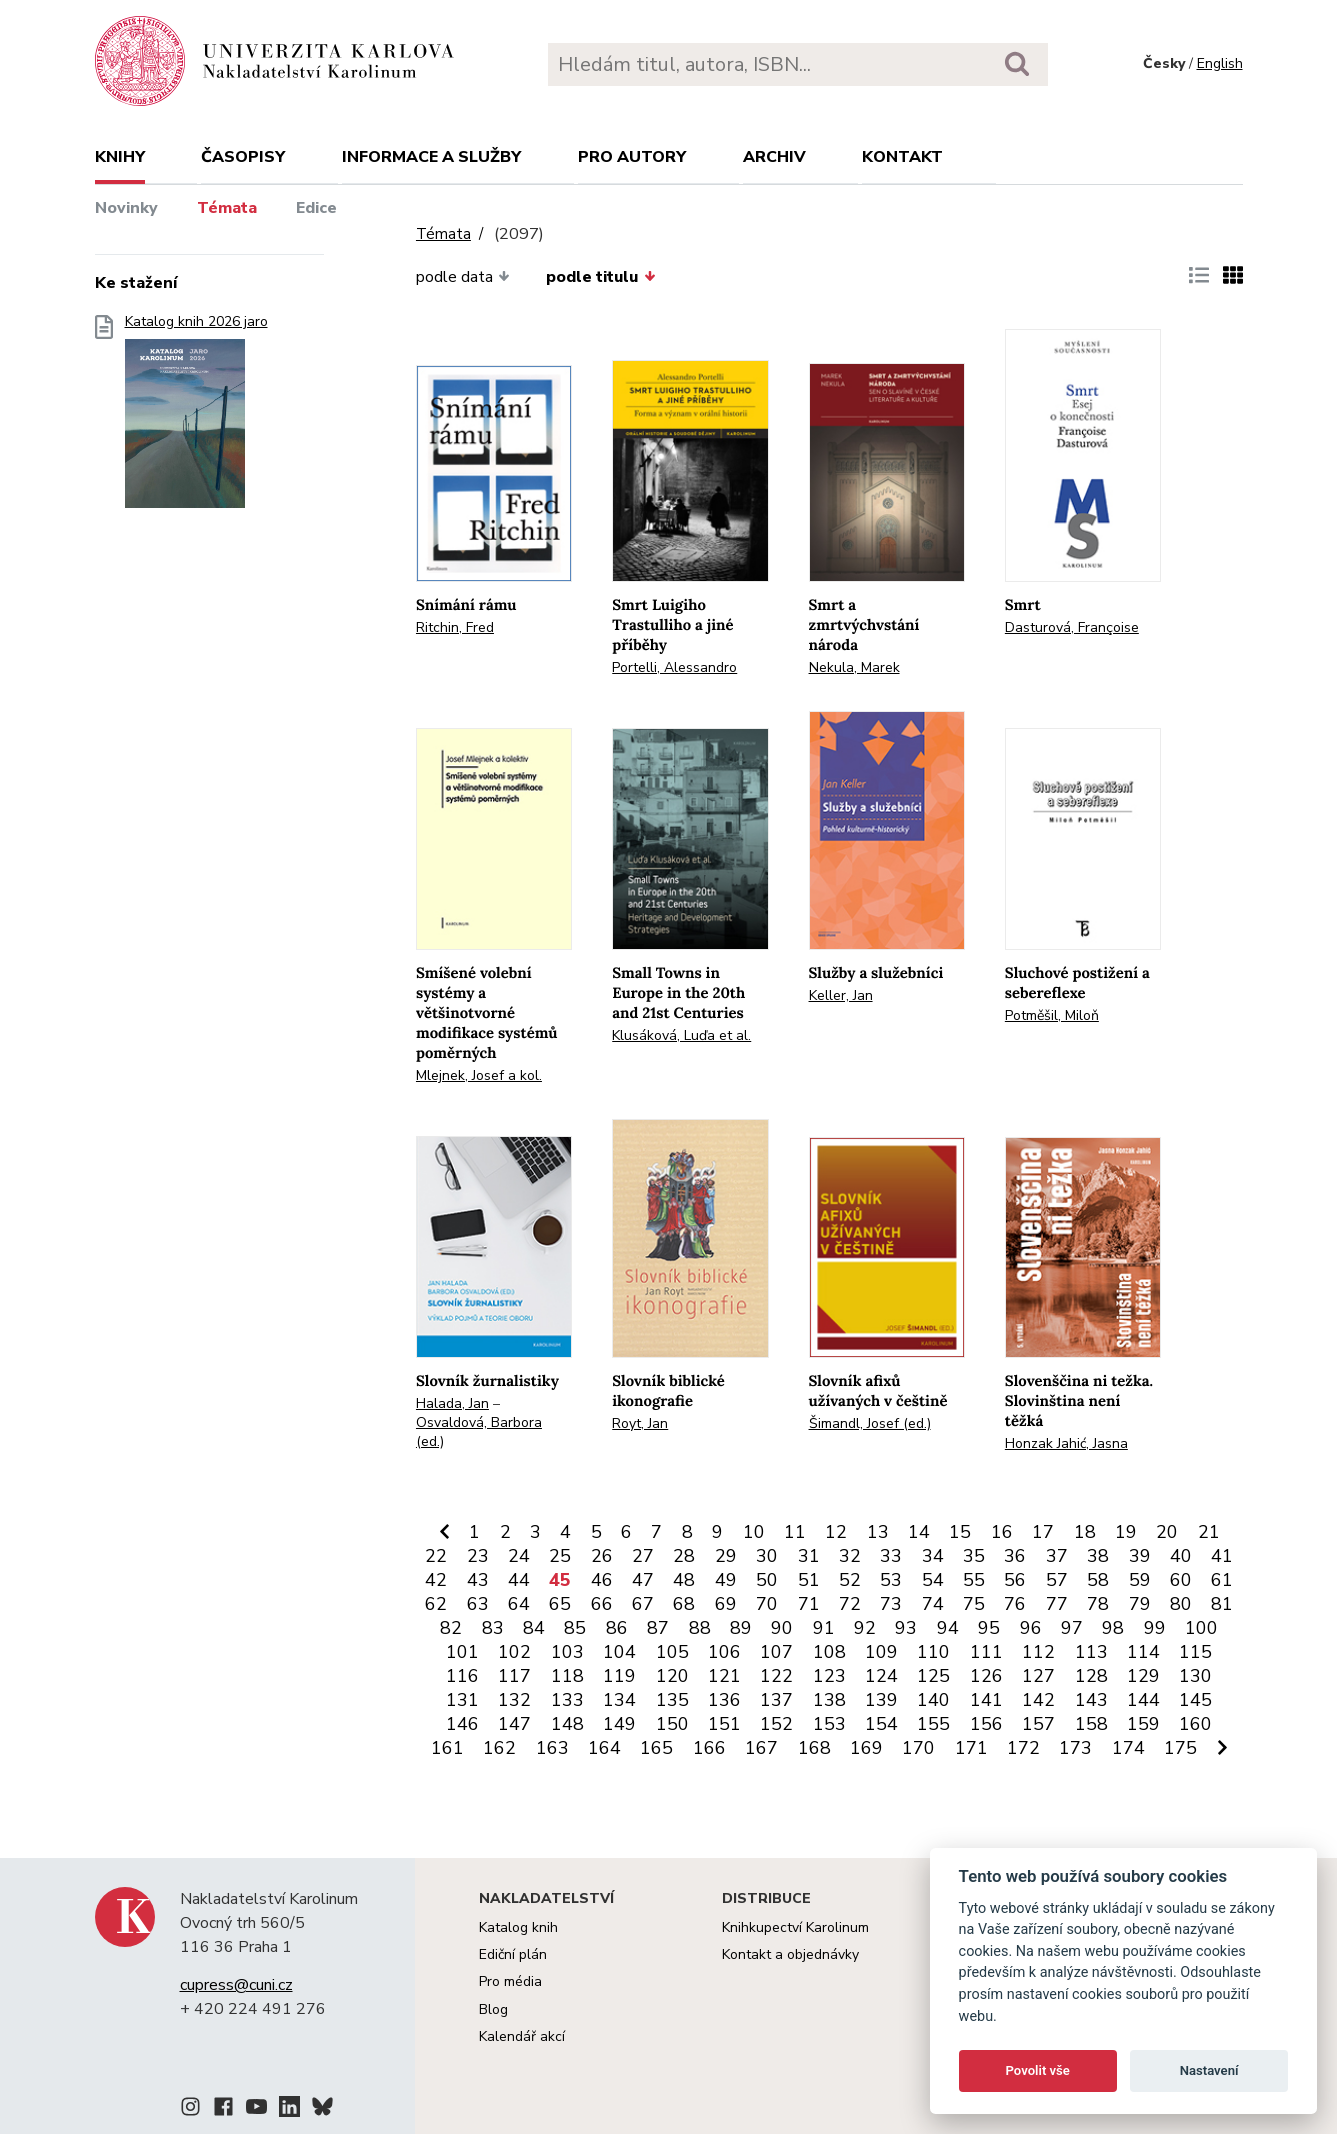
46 (602, 1580)
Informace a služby (431, 157)
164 (604, 1748)
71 (809, 1604)
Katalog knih (518, 1927)
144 (1143, 1700)
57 (1057, 1580)
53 (891, 1580)
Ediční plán (513, 1954)
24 (519, 1556)
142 (1038, 1700)
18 (1085, 1532)
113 (1091, 1652)
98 (1113, 1628)
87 (658, 1628)
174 (1128, 1748)
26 (602, 1556)
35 (974, 1556)
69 (726, 1604)
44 (519, 1580)
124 (881, 1676)
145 (1195, 1700)
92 (865, 1628)
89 (741, 1628)
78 (1098, 1604)
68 (684, 1604)
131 (462, 1700)
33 (891, 1556)
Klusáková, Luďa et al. (681, 1035)
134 (619, 1700)
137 (776, 1700)
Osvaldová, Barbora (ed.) (479, 1432)
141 (986, 1700)
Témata (227, 208)
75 (974, 1604)
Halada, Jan (452, 1403)
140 (933, 1700)
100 (1201, 1628)
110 (933, 1652)
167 (761, 1748)
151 (724, 1724)
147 (514, 1724)
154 (881, 1724)
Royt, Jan (640, 1423)
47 (643, 1580)
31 (809, 1556)
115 (1195, 1652)
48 (684, 1580)
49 (726, 1580)
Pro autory (632, 157)
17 (1043, 1532)
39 (1140, 1556)
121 (724, 1676)
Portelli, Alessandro (674, 667)
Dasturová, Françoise (1072, 627)
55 (974, 1580)
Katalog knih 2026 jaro (196, 417)
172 (1023, 1748)
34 (933, 1556)
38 (1098, 1556)
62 (436, 1604)
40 (1181, 1556)
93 (906, 1628)
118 (567, 1676)
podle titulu (600, 277)
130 (1195, 1676)
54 (933, 1580)
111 (986, 1652)
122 (776, 1676)
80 (1181, 1604)
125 (933, 1676)
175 (1180, 1748)
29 (726, 1556)
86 (617, 1628)
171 (971, 1748)
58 (1098, 1580)
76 (1015, 1604)
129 (1143, 1676)
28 (684, 1556)
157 (1038, 1724)
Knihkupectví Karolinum (795, 1927)
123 (829, 1676)
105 (672, 1652)
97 (1072, 1628)
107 (776, 1652)
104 (619, 1652)
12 (836, 1532)
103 (567, 1652)
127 (1038, 1676)
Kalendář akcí (522, 2036)
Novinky (126, 208)
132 (514, 1700)
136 (724, 1700)
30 (767, 1556)
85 (575, 1628)
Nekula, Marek (854, 667)
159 (1143, 1724)
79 (1140, 1604)
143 (1091, 1700)
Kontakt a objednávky (790, 1954)
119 (619, 1676)
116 (462, 1676)
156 (986, 1724)
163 (552, 1748)
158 (1091, 1724)
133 (567, 1700)
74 (933, 1604)
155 (933, 1724)
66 (602, 1604)
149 (619, 1724)
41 (1222, 1556)
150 (672, 1724)
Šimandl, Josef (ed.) (870, 1423)
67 (643, 1604)
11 (795, 1532)
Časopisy (243, 157)
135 (672, 1700)
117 (514, 1676)
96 (1031, 1628)
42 (436, 1580)
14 (919, 1532)
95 (989, 1628)
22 (436, 1556)
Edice (316, 208)
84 (534, 1628)
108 (829, 1652)
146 (462, 1724)
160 (1195, 1724)
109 (881, 1652)
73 (891, 1604)
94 (948, 1628)
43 (478, 1580)
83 (493, 1628)
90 (782, 1628)
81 (1222, 1604)
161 (447, 1748)
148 (567, 1724)
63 (478, 1604)
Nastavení (1209, 2070)
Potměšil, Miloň (1052, 1015)
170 (918, 1748)
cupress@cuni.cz (236, 1985)
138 (829, 1700)
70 (767, 1604)
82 (451, 1628)
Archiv (774, 157)
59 (1140, 1580)
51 (809, 1580)
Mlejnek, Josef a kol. (479, 1075)
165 (656, 1748)
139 (881, 1700)
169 (866, 1748)
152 (776, 1724)
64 (519, 1604)
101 (462, 1652)
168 (814, 1748)
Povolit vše (1038, 2070)
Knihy (120, 157)
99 (1155, 1628)
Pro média (510, 1981)
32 (850, 1556)
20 (1167, 1532)
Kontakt (902, 157)
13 (878, 1532)
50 (767, 1580)
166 (709, 1748)
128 (1091, 1676)
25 (560, 1556)
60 (1181, 1580)
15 (960, 1532)
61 (1222, 1580)
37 (1057, 1556)
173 (1075, 1748)
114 (1143, 1652)
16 (1002, 1532)
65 (560, 1604)
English (1220, 63)
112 (1038, 1652)
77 (1057, 1604)
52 (850, 1580)
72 (850, 1604)
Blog (493, 2009)
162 (499, 1748)
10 (754, 1532)
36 (1015, 1556)
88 (700, 1628)
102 (514, 1652)
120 (672, 1676)
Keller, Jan (841, 995)
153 (829, 1724)
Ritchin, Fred (455, 627)
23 (478, 1556)
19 (1126, 1532)
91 (824, 1628)
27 (643, 1556)
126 (986, 1676)
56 (1015, 1580)
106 (724, 1652)
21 (1209, 1532)
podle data (463, 277)
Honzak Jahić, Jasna (1066, 1443)
